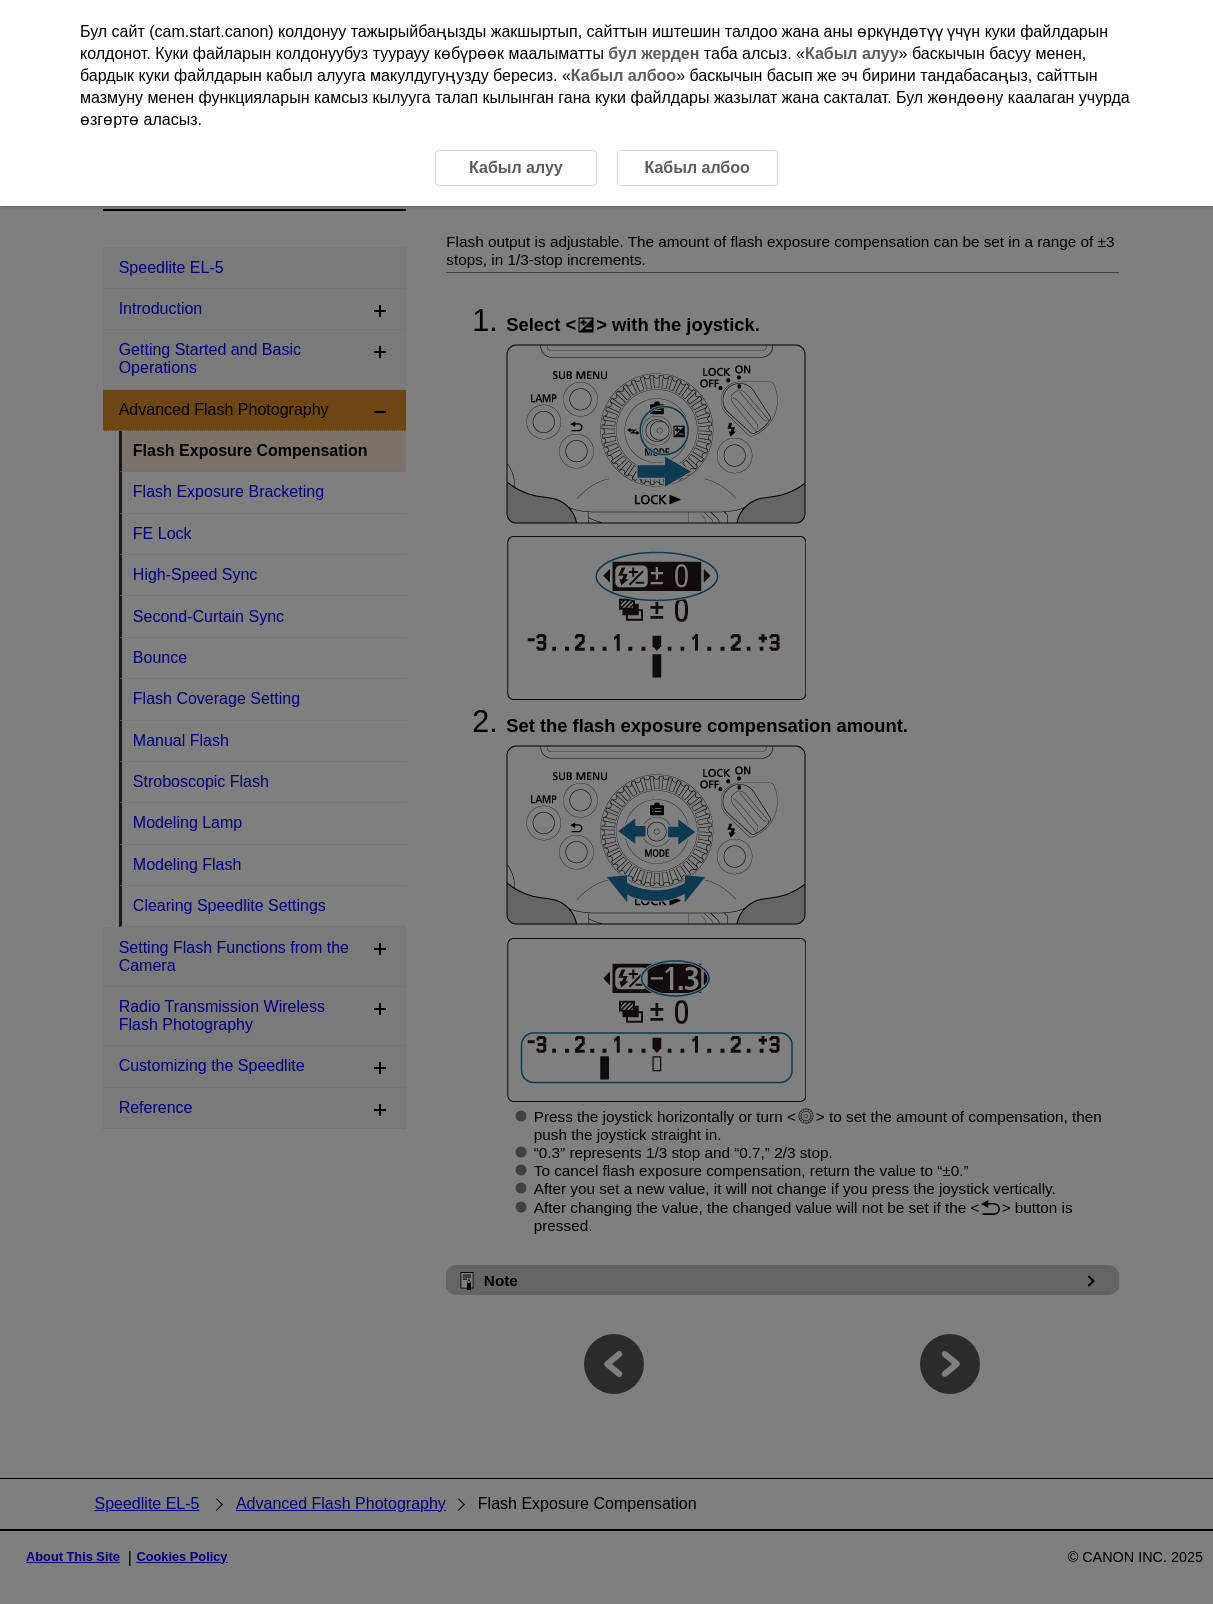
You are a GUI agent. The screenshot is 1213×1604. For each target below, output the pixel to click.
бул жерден (653, 53)
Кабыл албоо (623, 75)
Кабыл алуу (852, 53)
